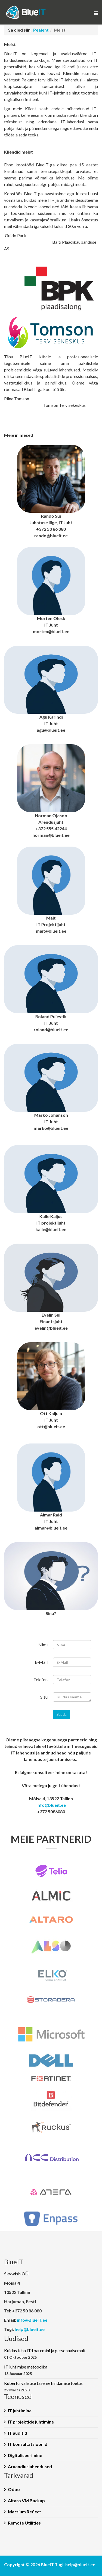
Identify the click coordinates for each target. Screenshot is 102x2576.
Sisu (44, 1696)
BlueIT (47, 2564)
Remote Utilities (24, 2522)
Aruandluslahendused (30, 2466)
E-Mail (41, 1662)
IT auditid (17, 2432)
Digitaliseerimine (25, 2455)
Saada (62, 1714)
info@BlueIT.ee (32, 2319)
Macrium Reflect (24, 2511)
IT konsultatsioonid (27, 2444)
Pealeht (41, 29)
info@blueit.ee (51, 1805)
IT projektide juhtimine (31, 2421)
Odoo (14, 2489)
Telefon (40, 1679)
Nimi (43, 1644)
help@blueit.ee (30, 2329)
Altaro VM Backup (26, 2500)
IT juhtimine (20, 2410)
